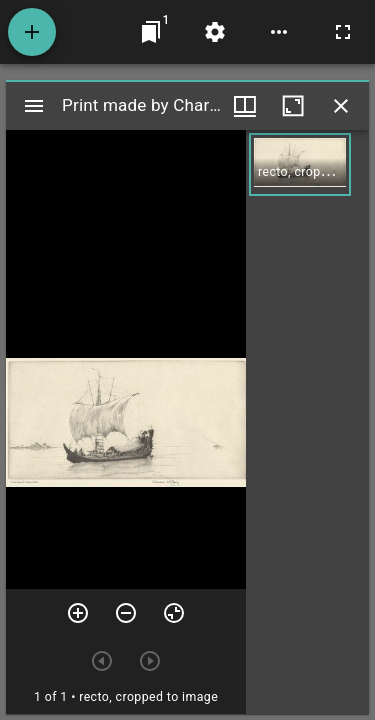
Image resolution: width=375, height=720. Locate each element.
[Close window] (341, 106)
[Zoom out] (126, 613)
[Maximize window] (293, 106)
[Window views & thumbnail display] (245, 106)
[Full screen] (343, 32)
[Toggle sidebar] (34, 106)
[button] (300, 164)
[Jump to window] (151, 32)
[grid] (307, 422)
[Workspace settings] (215, 32)
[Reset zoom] (174, 613)
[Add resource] (32, 32)
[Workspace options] (279, 32)
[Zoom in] (78, 613)
